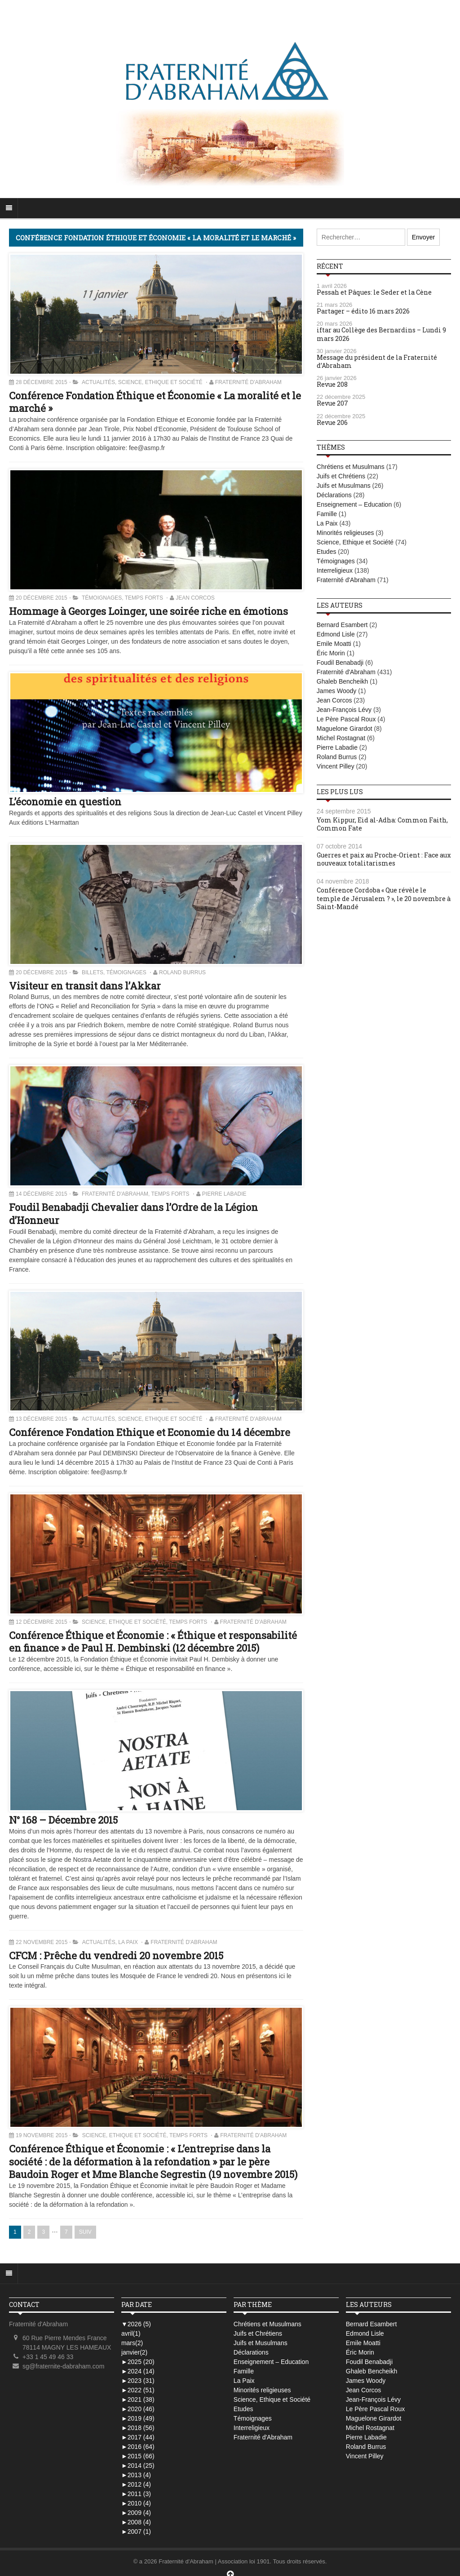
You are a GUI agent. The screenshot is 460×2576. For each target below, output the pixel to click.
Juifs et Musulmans (344, 485)
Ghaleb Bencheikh (342, 681)
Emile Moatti (334, 643)
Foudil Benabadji (340, 662)
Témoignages (102, 598)
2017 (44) (138, 2437)
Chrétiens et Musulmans (351, 466)
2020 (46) (138, 2409)
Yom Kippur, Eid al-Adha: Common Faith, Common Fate (382, 824)
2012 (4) (136, 2484)
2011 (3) (136, 2493)
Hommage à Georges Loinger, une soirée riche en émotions (148, 611)
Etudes (326, 551)
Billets (92, 972)
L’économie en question (65, 801)
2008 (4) (136, 2522)
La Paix (128, 1942)
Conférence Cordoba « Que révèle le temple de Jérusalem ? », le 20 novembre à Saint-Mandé (384, 898)
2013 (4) (136, 2475)
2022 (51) (138, 2390)
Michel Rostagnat (341, 738)
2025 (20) (138, 2361)
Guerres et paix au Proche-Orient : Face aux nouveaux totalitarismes (384, 859)
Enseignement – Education (354, 504)
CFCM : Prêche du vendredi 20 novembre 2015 (116, 1955)
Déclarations (334, 495)
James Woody (336, 690)
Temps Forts (144, 598)
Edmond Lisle (336, 634)
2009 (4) (136, 2512)
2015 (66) (138, 2456)
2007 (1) (136, 2531)
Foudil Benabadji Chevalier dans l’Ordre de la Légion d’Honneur (133, 1214)
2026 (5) (136, 2324)
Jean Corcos (195, 598)
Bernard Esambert (342, 624)
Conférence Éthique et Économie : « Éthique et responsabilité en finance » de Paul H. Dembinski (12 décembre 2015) (153, 1642)
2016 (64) (138, 2446)
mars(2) (132, 2342)
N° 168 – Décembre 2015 (63, 1819)
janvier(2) (134, 2352)
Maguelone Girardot (344, 728)
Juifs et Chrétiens (341, 476)
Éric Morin (331, 653)
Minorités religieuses (345, 532)
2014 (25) (138, 2465)
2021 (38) (138, 2399)
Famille (327, 513)
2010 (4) (136, 2503)
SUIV (85, 2232)
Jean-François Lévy (344, 709)
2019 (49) (138, 2418)
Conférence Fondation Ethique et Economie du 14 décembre (149, 1432)
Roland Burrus (182, 972)
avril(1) (131, 2333)
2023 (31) (138, 2380)
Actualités (98, 382)
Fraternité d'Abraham (248, 382)
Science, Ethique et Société (160, 382)
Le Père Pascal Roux (346, 719)
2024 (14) (138, 2371)
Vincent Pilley (335, 766)
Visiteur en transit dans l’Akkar (85, 985)
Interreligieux (335, 570)
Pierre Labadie (224, 1194)
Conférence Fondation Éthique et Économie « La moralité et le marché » (155, 402)
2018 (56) (138, 2427)
